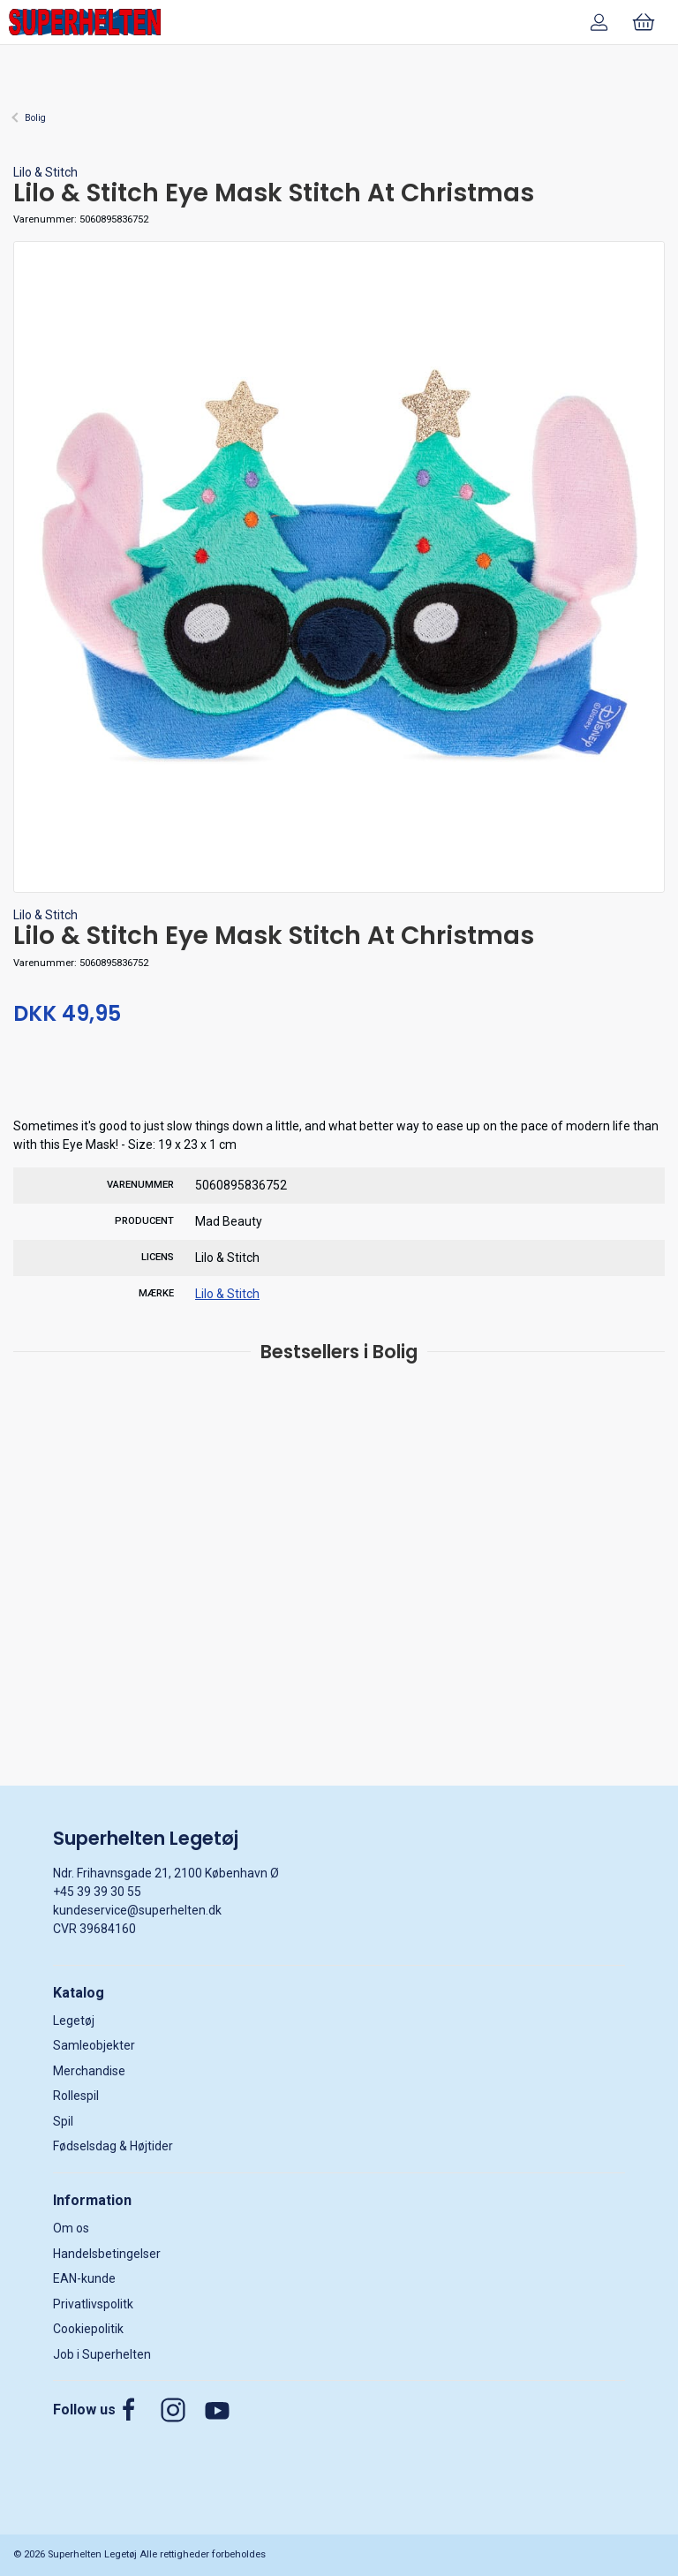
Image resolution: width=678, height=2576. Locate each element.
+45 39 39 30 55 (97, 1892)
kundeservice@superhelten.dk (137, 1910)
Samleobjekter (94, 2045)
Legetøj (73, 2020)
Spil (63, 2121)
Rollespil (76, 2096)
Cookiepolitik (88, 2329)
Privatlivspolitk (93, 2304)
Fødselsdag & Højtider (113, 2146)
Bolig (35, 118)
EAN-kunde (84, 2278)
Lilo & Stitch (45, 172)
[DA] (85, 22)
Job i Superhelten (102, 2354)
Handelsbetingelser (107, 2254)
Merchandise (89, 2071)
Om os (71, 2228)
